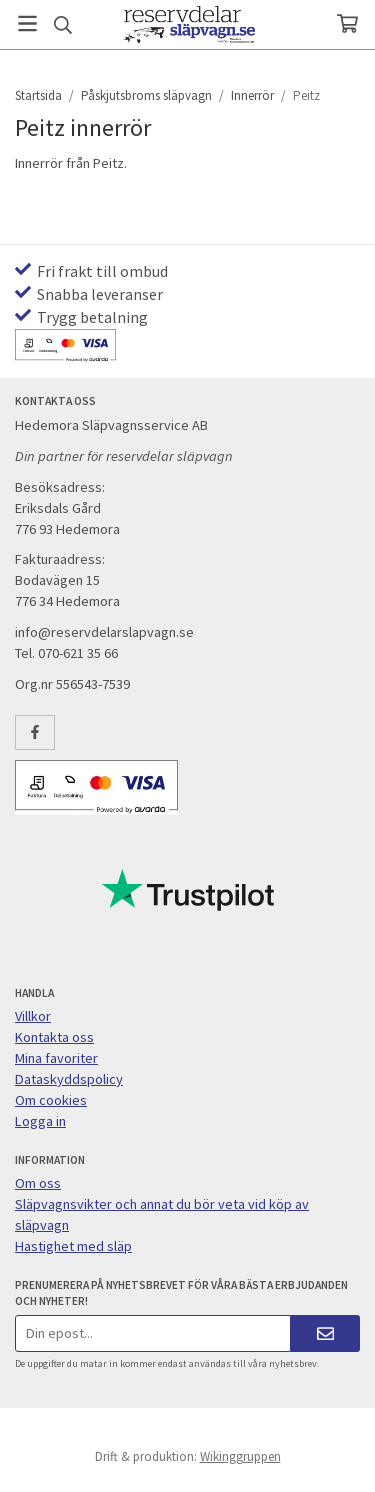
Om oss (38, 1183)
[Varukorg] (347, 23)
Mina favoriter (56, 1058)
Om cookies (51, 1100)
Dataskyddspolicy (69, 1079)
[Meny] (27, 23)
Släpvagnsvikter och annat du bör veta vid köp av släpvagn (162, 1214)
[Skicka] (325, 1333)
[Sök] (62, 25)
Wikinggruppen (240, 1456)
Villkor (33, 1016)
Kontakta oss (54, 1037)
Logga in (40, 1121)
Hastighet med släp (73, 1246)
